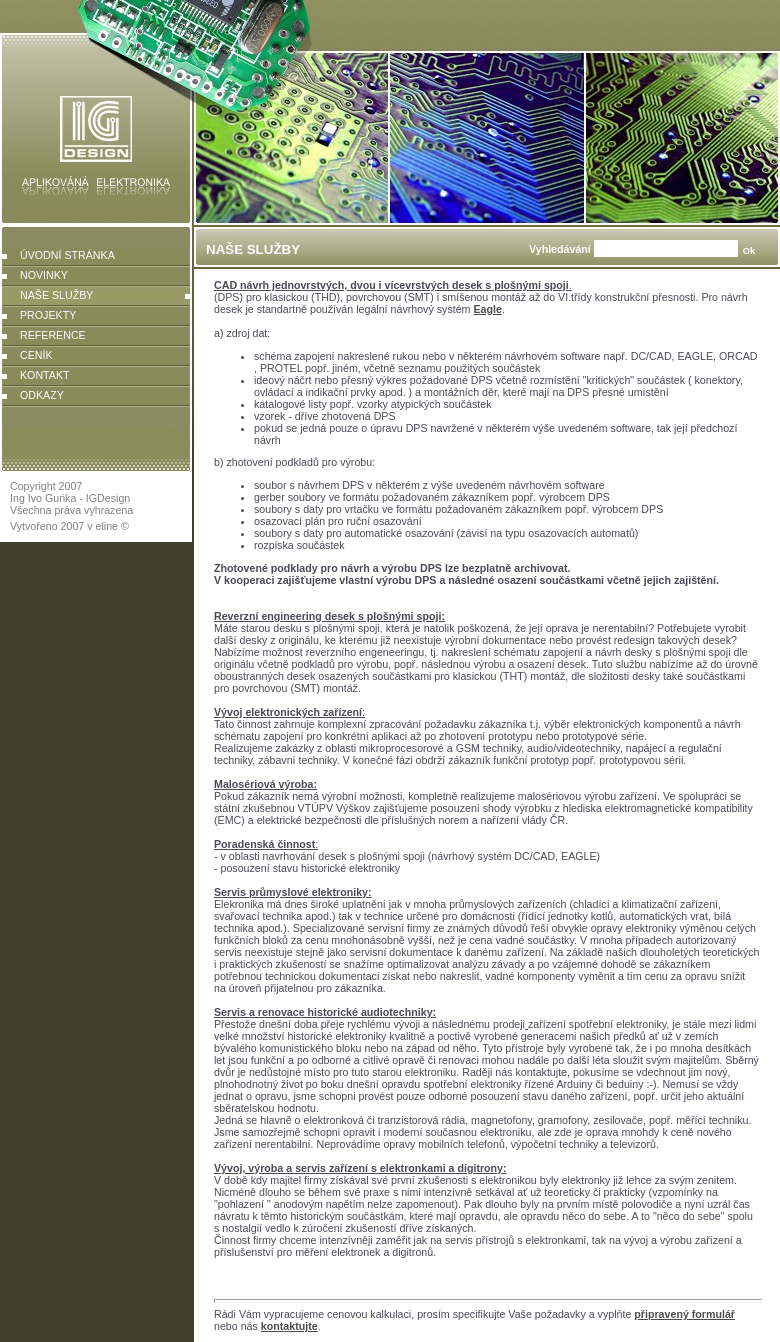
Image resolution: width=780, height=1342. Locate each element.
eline (107, 526)
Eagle (487, 309)
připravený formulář (684, 1314)
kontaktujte (289, 1326)
